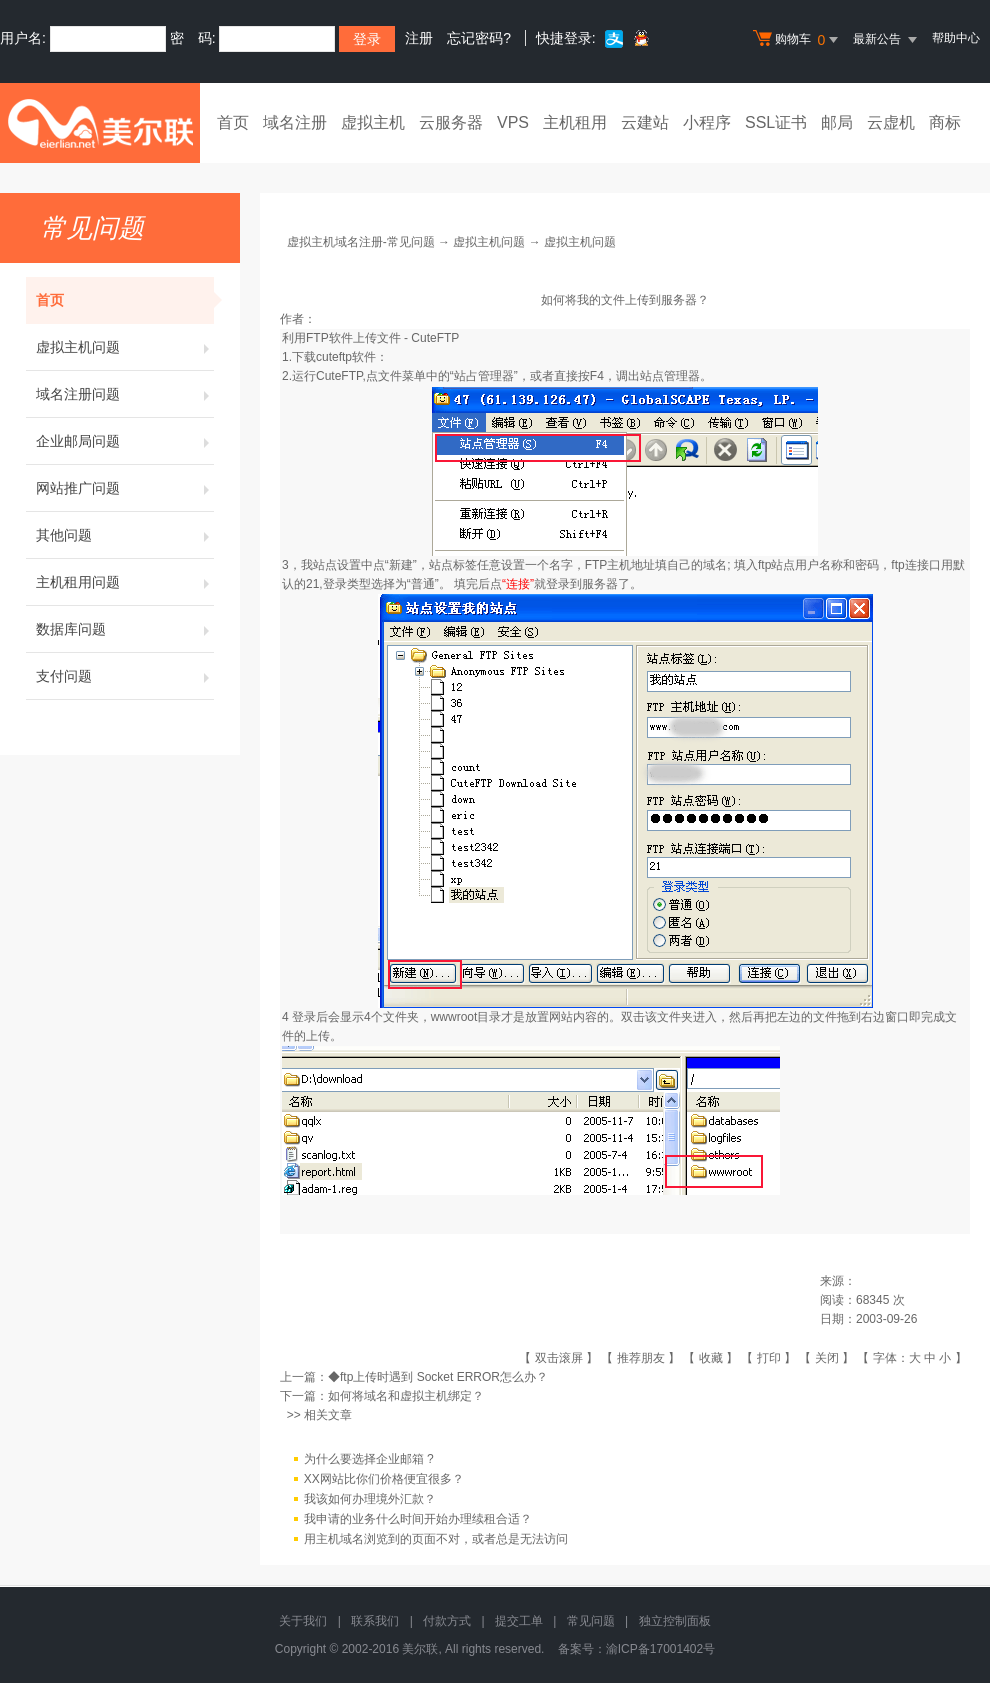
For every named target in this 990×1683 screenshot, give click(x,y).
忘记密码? (479, 38)
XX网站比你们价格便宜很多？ (384, 1479)
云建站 (645, 122)
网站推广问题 (125, 488)
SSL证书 (776, 122)
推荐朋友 (641, 1358)
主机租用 (575, 122)
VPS (513, 122)
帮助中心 (956, 38)
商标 (945, 122)
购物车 (798, 40)
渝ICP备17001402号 (660, 1649)
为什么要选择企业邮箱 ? (369, 1459)
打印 (769, 1358)
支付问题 (125, 676)
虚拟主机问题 (125, 347)
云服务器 (451, 122)
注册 (419, 38)
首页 (233, 122)
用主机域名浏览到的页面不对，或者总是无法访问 (436, 1539)
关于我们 (303, 1621)
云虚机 (891, 122)
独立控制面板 (675, 1621)
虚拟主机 (373, 122)
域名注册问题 (125, 394)
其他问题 (125, 535)
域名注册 (295, 122)
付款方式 (447, 1621)
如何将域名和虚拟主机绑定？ (406, 1396)
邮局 (837, 122)
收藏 (711, 1358)
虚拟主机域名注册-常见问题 (361, 242)
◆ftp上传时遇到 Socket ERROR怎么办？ (438, 1377)
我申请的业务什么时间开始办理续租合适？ (418, 1519)
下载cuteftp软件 (334, 357)
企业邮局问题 (125, 441)
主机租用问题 (125, 582)
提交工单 (519, 1621)
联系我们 (375, 1621)
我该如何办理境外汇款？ (370, 1499)
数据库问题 (125, 629)
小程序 (707, 122)
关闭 (827, 1358)
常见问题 (591, 1621)
